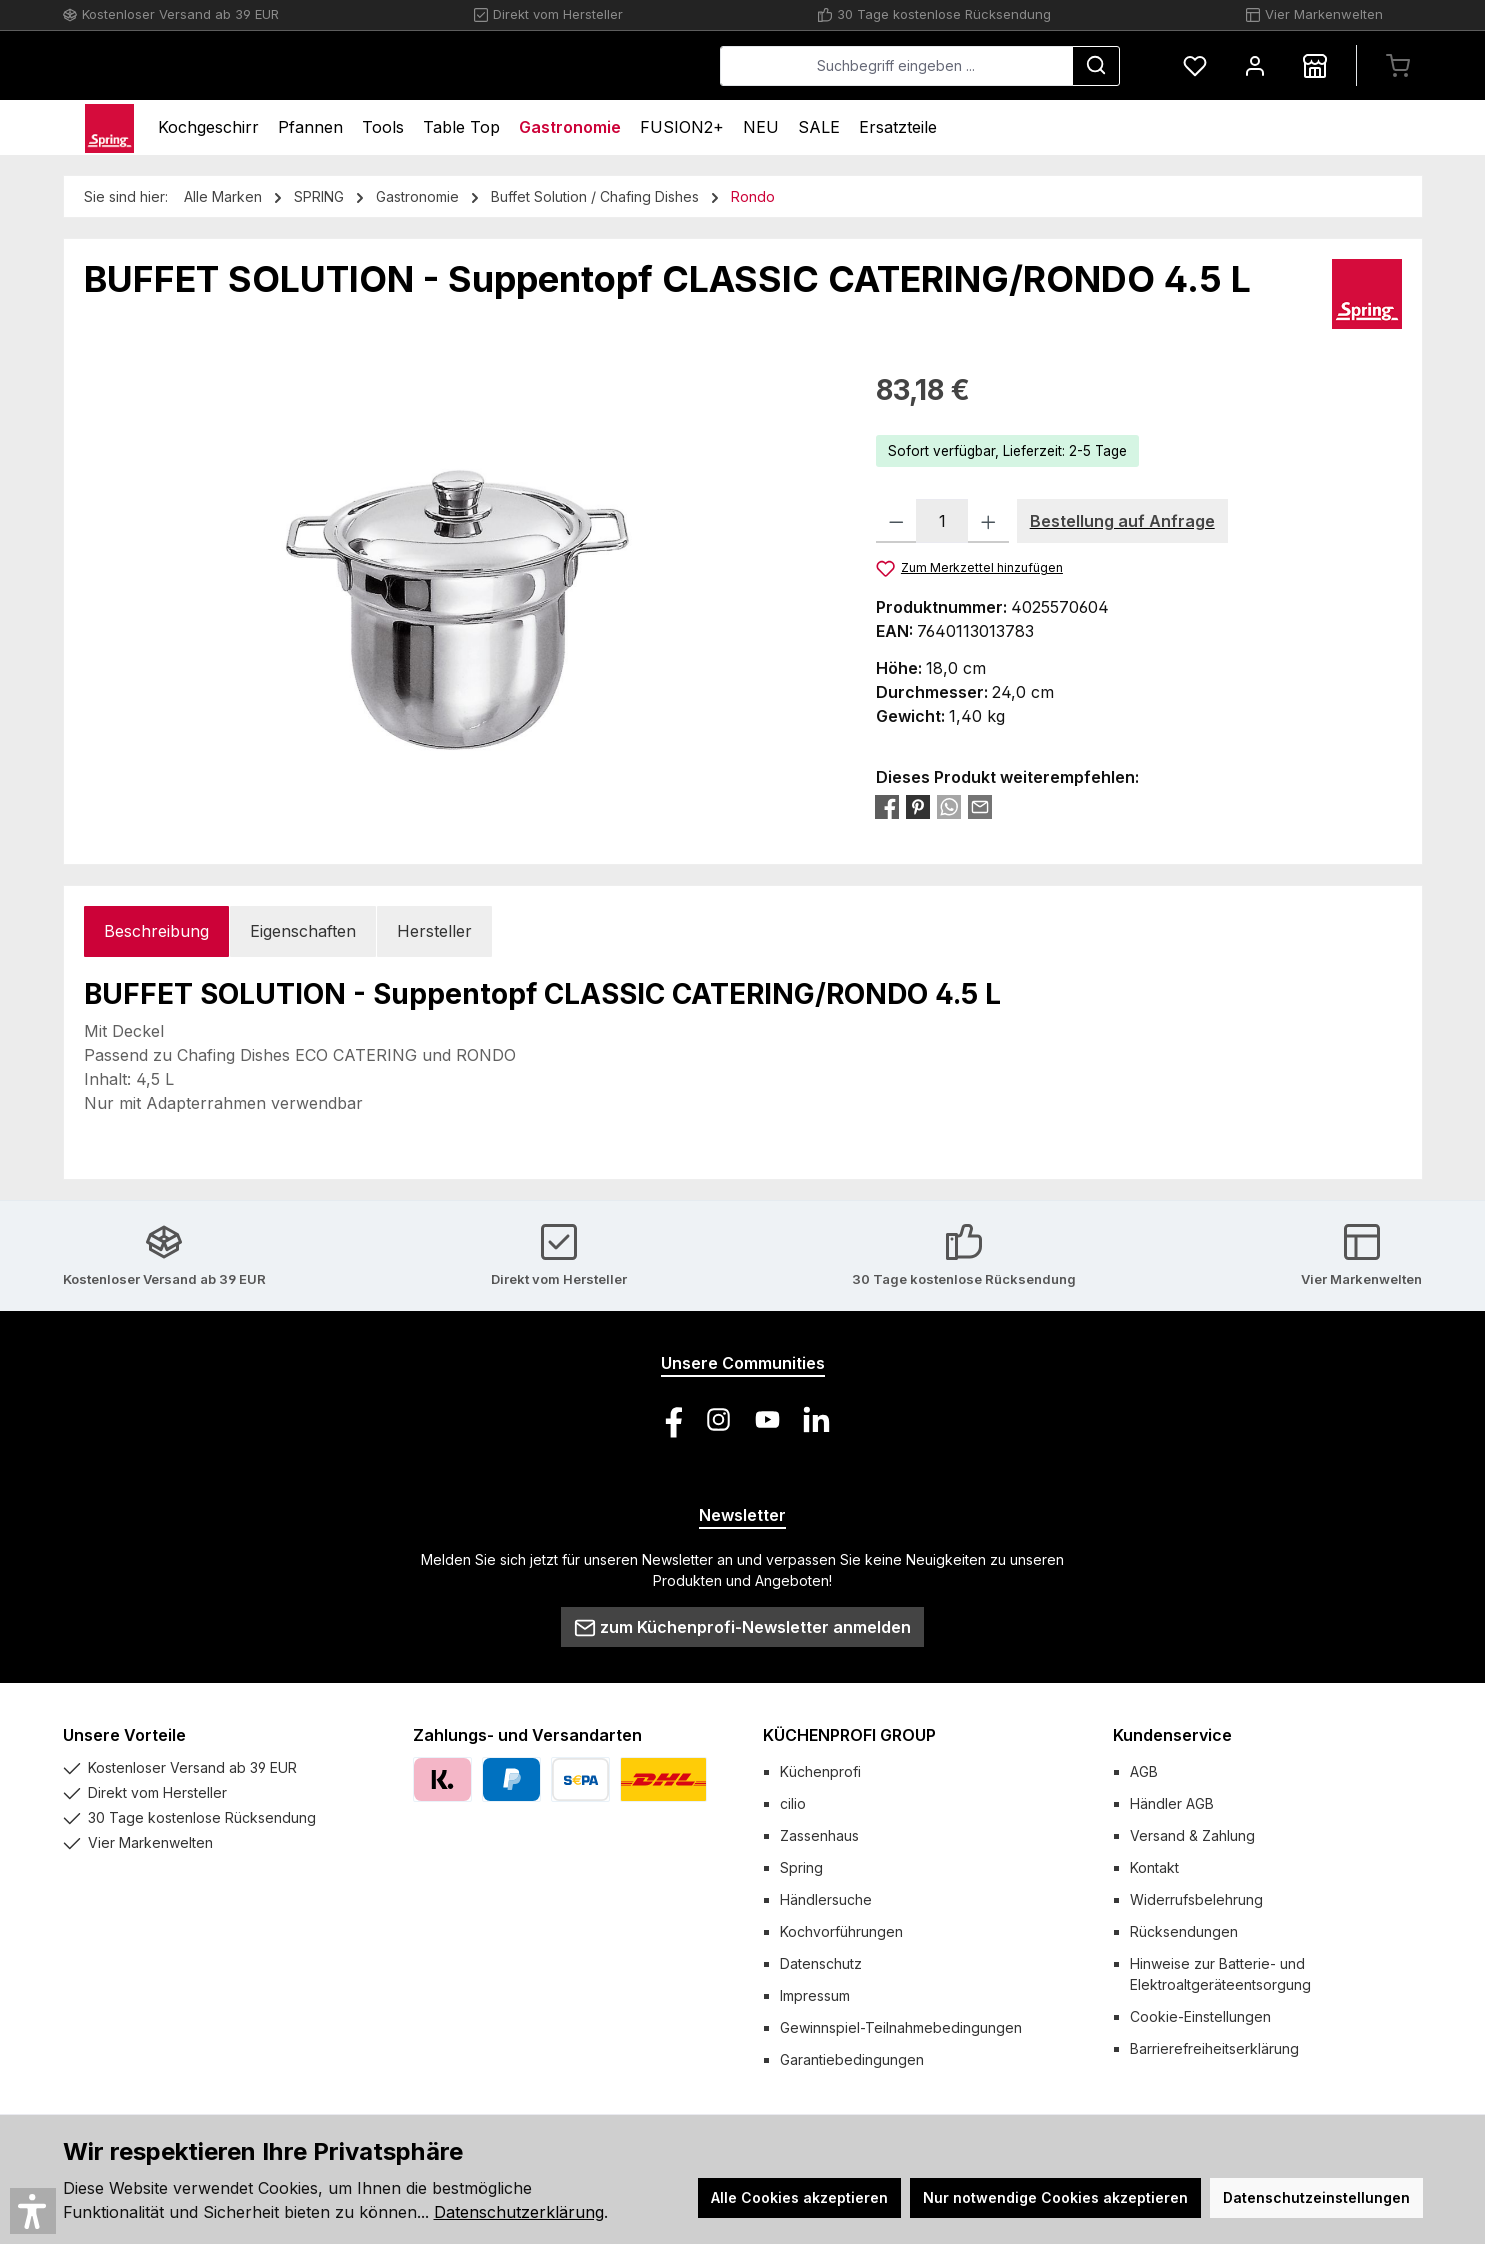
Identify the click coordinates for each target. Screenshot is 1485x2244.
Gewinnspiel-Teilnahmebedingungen (901, 2027)
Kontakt (1154, 1867)
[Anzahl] (942, 521)
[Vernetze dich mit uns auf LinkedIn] (816, 1419)
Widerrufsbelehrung (1196, 1899)
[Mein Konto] (1255, 65)
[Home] (110, 127)
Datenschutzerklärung (519, 2212)
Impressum (815, 1995)
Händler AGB (1172, 1803)
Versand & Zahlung (1192, 1835)
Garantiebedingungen (852, 2059)
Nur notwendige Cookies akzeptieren (1055, 2197)
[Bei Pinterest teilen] (918, 806)
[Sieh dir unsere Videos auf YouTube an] (767, 1419)
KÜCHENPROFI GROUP (849, 1735)
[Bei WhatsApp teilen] (949, 806)
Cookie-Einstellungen (1200, 2016)
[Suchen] (1096, 66)
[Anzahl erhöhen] (988, 521)
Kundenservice (1172, 1735)
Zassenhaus (819, 1835)
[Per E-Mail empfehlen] (980, 806)
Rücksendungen (1184, 1931)
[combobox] (896, 66)
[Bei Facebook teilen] (887, 806)
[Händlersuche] (1315, 65)
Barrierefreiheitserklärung (1214, 2048)
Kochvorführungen (841, 1931)
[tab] (156, 931)
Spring (801, 1867)
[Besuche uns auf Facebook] (669, 1419)
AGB (1144, 1771)
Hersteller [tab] (434, 931)
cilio (793, 1803)
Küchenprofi (820, 1771)
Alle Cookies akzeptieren (799, 2197)
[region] (460, 584)
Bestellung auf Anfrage (1122, 521)
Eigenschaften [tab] (303, 931)
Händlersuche (826, 1899)
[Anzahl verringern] (896, 521)
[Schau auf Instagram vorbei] (718, 1419)
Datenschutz (821, 1963)
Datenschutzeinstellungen (1316, 2197)
